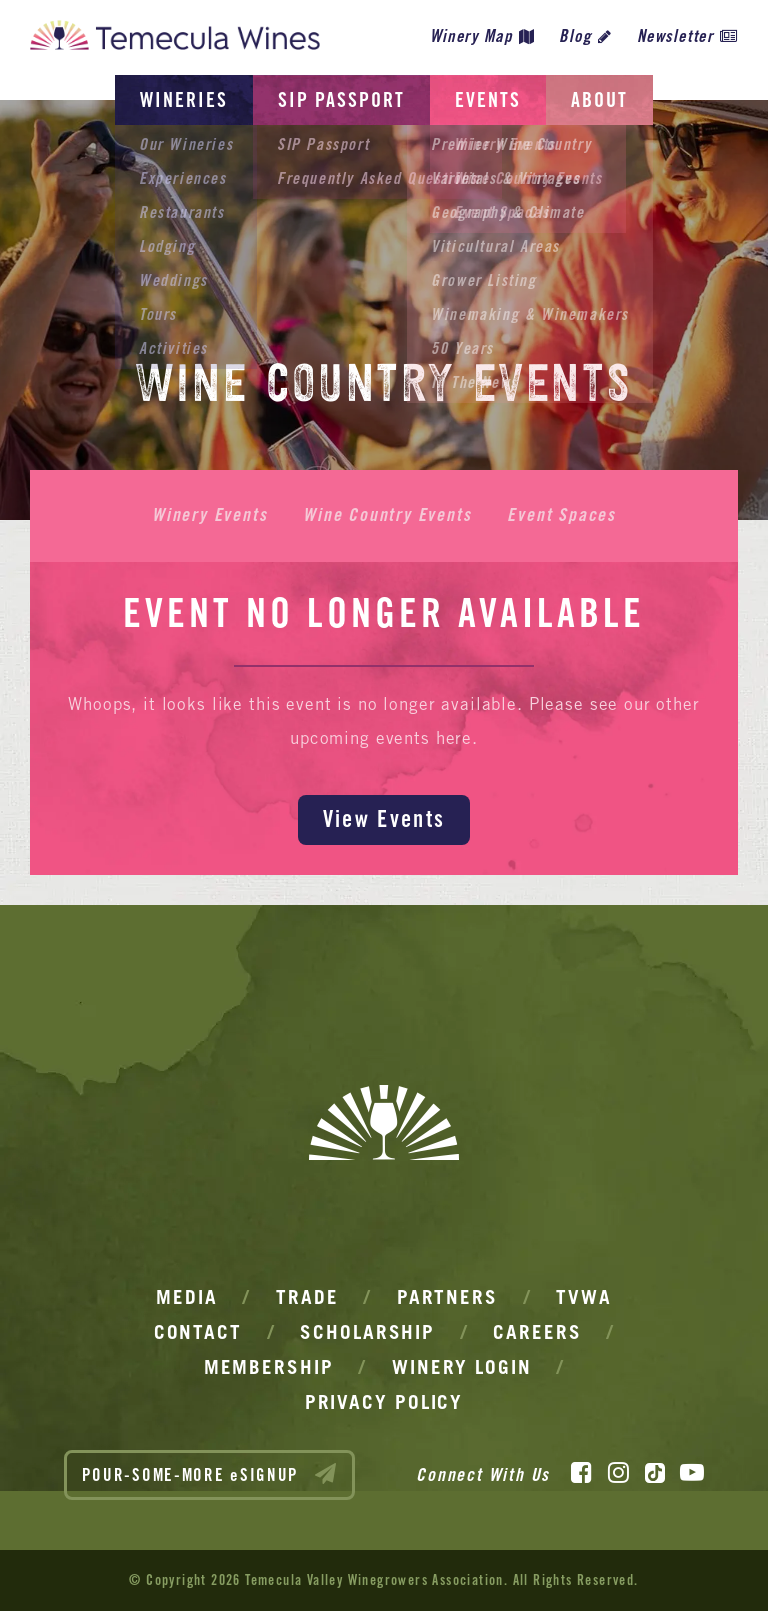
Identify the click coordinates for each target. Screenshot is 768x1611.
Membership (269, 1367)
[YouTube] (692, 1473)
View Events (384, 818)
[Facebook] (581, 1473)
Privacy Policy (384, 1402)
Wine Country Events (387, 515)
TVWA (584, 1297)
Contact (198, 1332)
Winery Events (209, 515)
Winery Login (462, 1367)
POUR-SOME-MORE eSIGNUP (210, 1474)
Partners (447, 1297)
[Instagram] (618, 1473)
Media (187, 1297)
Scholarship (367, 1332)
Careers (537, 1332)
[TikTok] (655, 1473)
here (454, 738)
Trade (307, 1297)
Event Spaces (561, 515)
